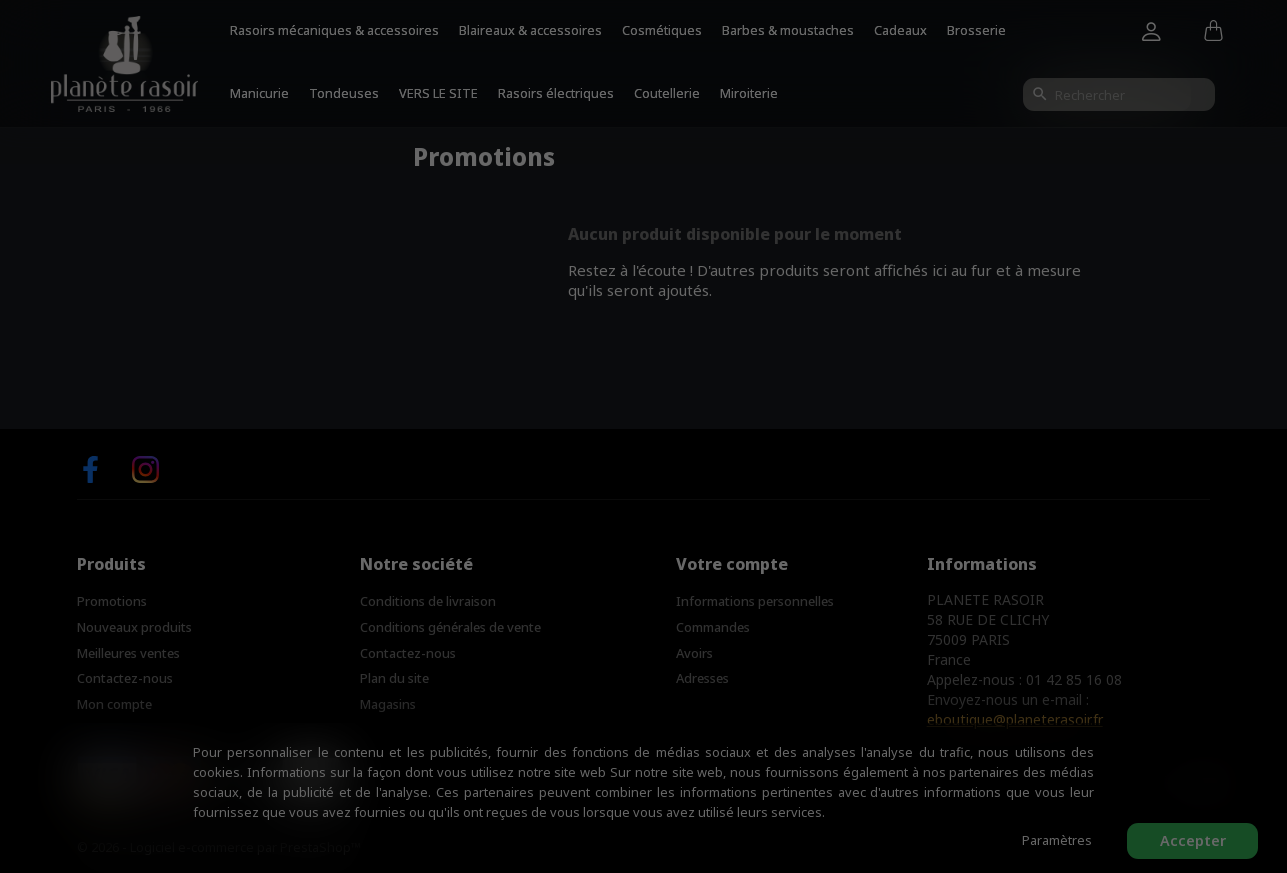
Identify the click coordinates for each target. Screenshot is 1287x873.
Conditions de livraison (428, 601)
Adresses (702, 678)
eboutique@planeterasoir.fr (1015, 719)
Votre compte (732, 564)
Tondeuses (344, 93)
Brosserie (976, 30)
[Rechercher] (1119, 94)
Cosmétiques (662, 30)
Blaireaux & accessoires (530, 30)
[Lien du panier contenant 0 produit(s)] (1213, 32)
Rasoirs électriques (556, 93)
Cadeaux (900, 30)
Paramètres (1057, 840)
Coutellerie (667, 93)
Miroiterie (749, 93)
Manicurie (259, 93)
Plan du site (394, 678)
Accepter (1193, 840)
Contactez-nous (125, 678)
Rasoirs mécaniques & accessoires (334, 30)
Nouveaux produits (134, 627)
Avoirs (694, 653)
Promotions (112, 601)
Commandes (713, 627)
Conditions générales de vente (450, 627)
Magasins (388, 704)
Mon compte (114, 704)
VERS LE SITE (438, 93)
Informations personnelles (755, 601)
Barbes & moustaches (788, 30)
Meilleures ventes (128, 653)
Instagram (145, 469)
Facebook (90, 469)
